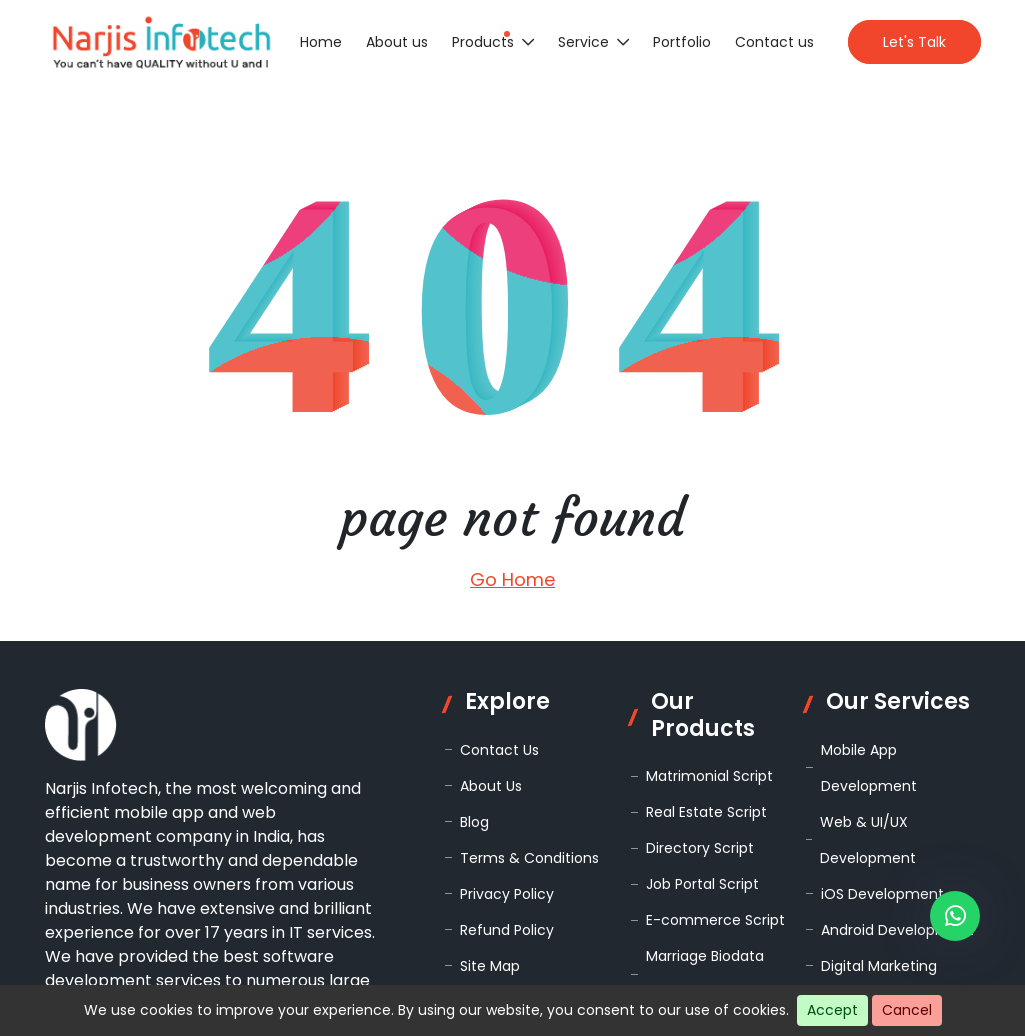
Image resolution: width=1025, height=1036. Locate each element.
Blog (474, 822)
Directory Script (700, 848)
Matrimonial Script (709, 776)
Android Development (897, 930)
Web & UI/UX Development (868, 840)
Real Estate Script (706, 812)
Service (593, 42)
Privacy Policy (507, 894)
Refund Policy (507, 930)
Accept (832, 1010)
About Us (491, 786)
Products (493, 41)
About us (397, 42)
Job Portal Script (702, 884)
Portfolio (682, 42)
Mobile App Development (869, 768)
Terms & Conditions (529, 858)
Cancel (907, 1010)
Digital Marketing (879, 966)
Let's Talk (914, 42)
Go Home (512, 579)
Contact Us (499, 750)
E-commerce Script (715, 920)
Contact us (774, 42)
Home (321, 42)
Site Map (490, 966)
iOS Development (882, 894)
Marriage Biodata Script (705, 974)
